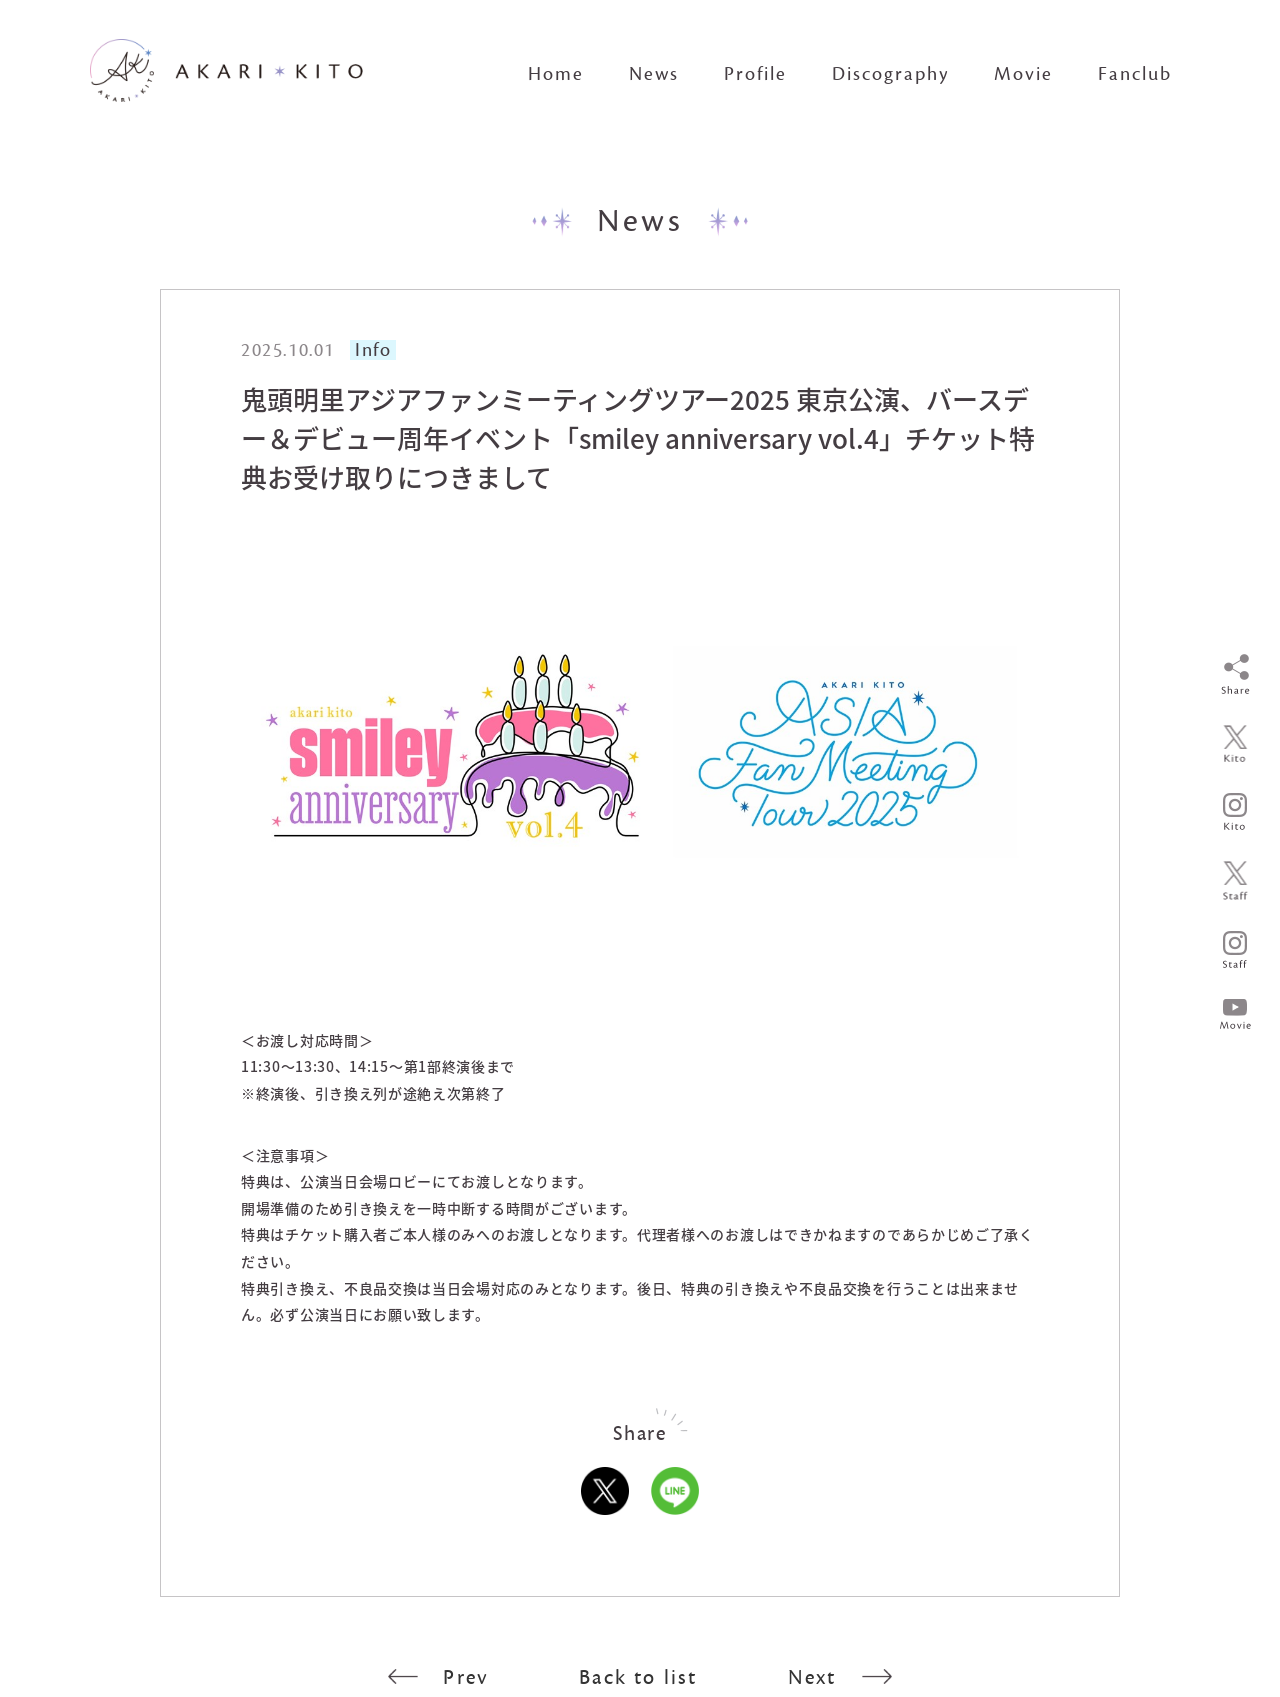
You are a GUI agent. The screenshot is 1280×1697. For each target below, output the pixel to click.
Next (840, 1677)
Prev (438, 1677)
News (654, 74)
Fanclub (1135, 74)
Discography (890, 74)
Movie (1023, 74)
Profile (755, 74)
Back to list (638, 1677)
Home (556, 74)
